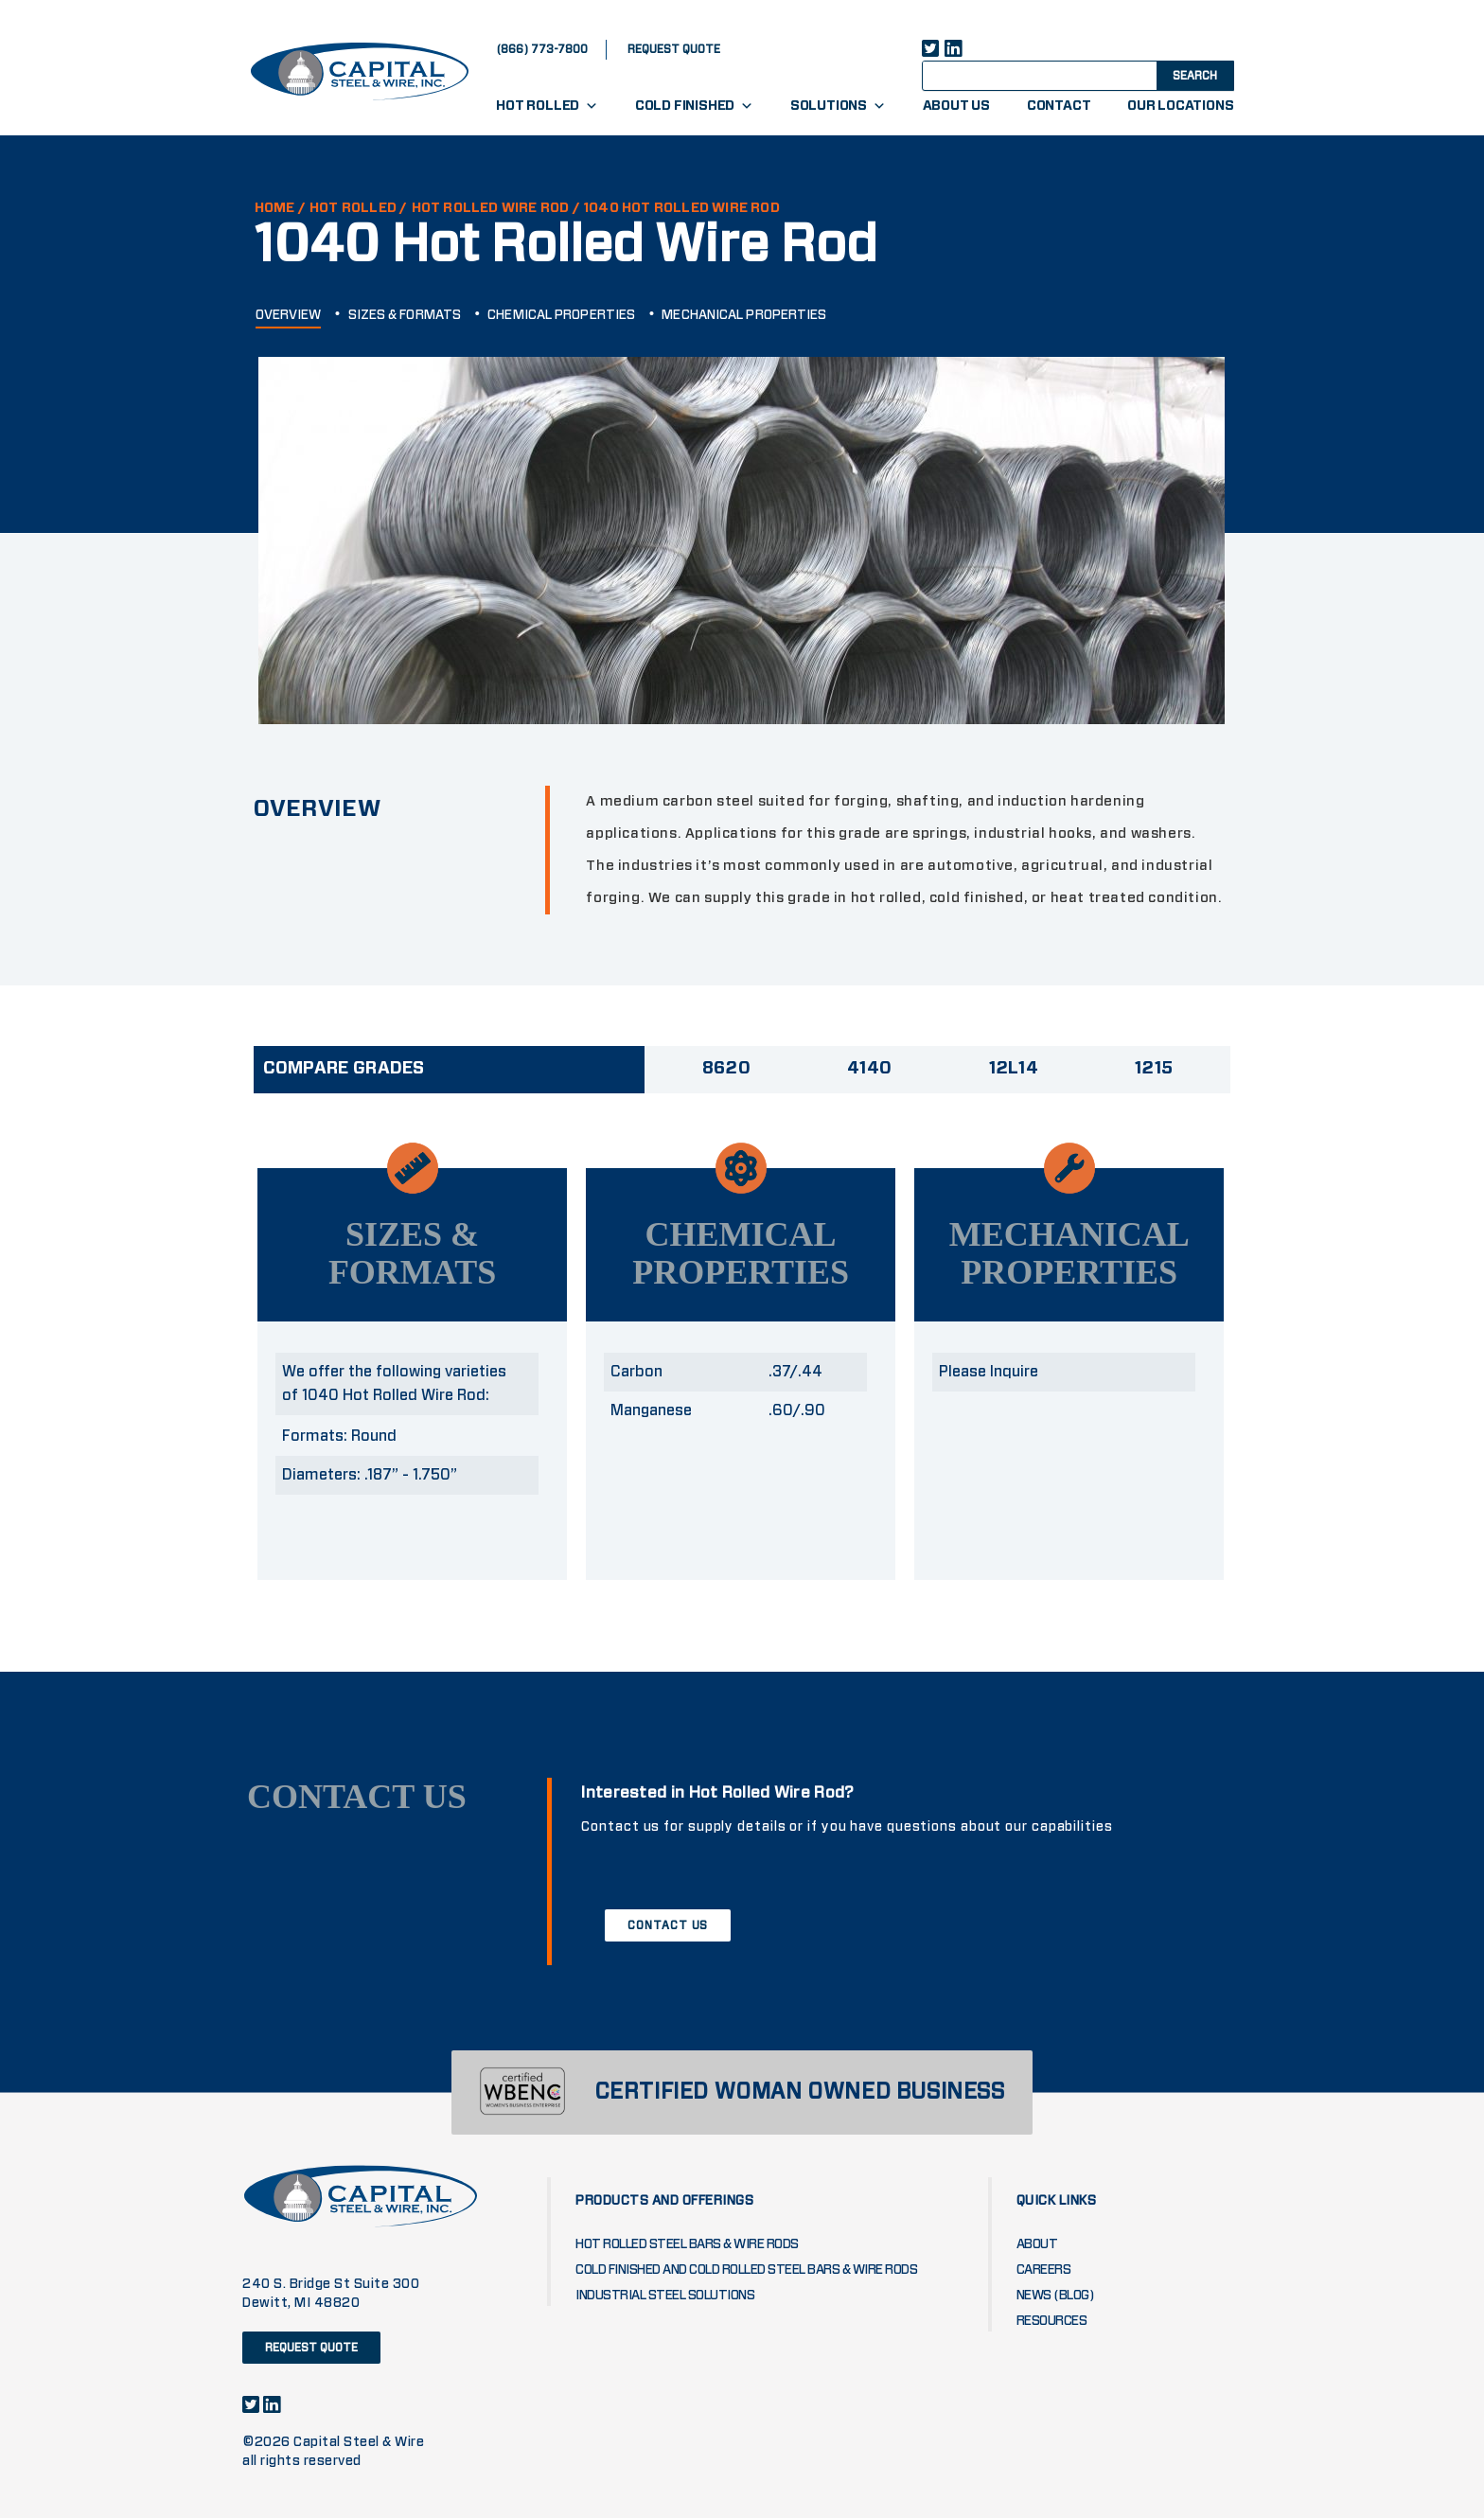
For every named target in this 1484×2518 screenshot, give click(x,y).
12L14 (1014, 1068)
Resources (1051, 2321)
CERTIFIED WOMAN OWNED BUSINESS (799, 2092)
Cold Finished (694, 106)
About (1037, 2244)
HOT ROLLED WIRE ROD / (496, 208)
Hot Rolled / (358, 208)
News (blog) (1055, 2295)
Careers (1043, 2270)
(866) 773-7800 (542, 49)
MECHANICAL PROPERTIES (744, 315)
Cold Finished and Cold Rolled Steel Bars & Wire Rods (746, 2270)
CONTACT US (667, 1925)
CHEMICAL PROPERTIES (561, 315)
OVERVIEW (289, 315)
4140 (869, 1068)
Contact (1059, 106)
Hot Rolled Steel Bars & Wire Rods (687, 2244)
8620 (726, 1068)
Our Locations (1180, 106)
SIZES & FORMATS (405, 315)
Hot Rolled (547, 106)
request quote (673, 49)
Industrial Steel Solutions (664, 2295)
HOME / (280, 208)
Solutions (838, 106)
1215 (1154, 1068)
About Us (956, 106)
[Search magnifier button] (1193, 75)
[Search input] (1056, 75)
